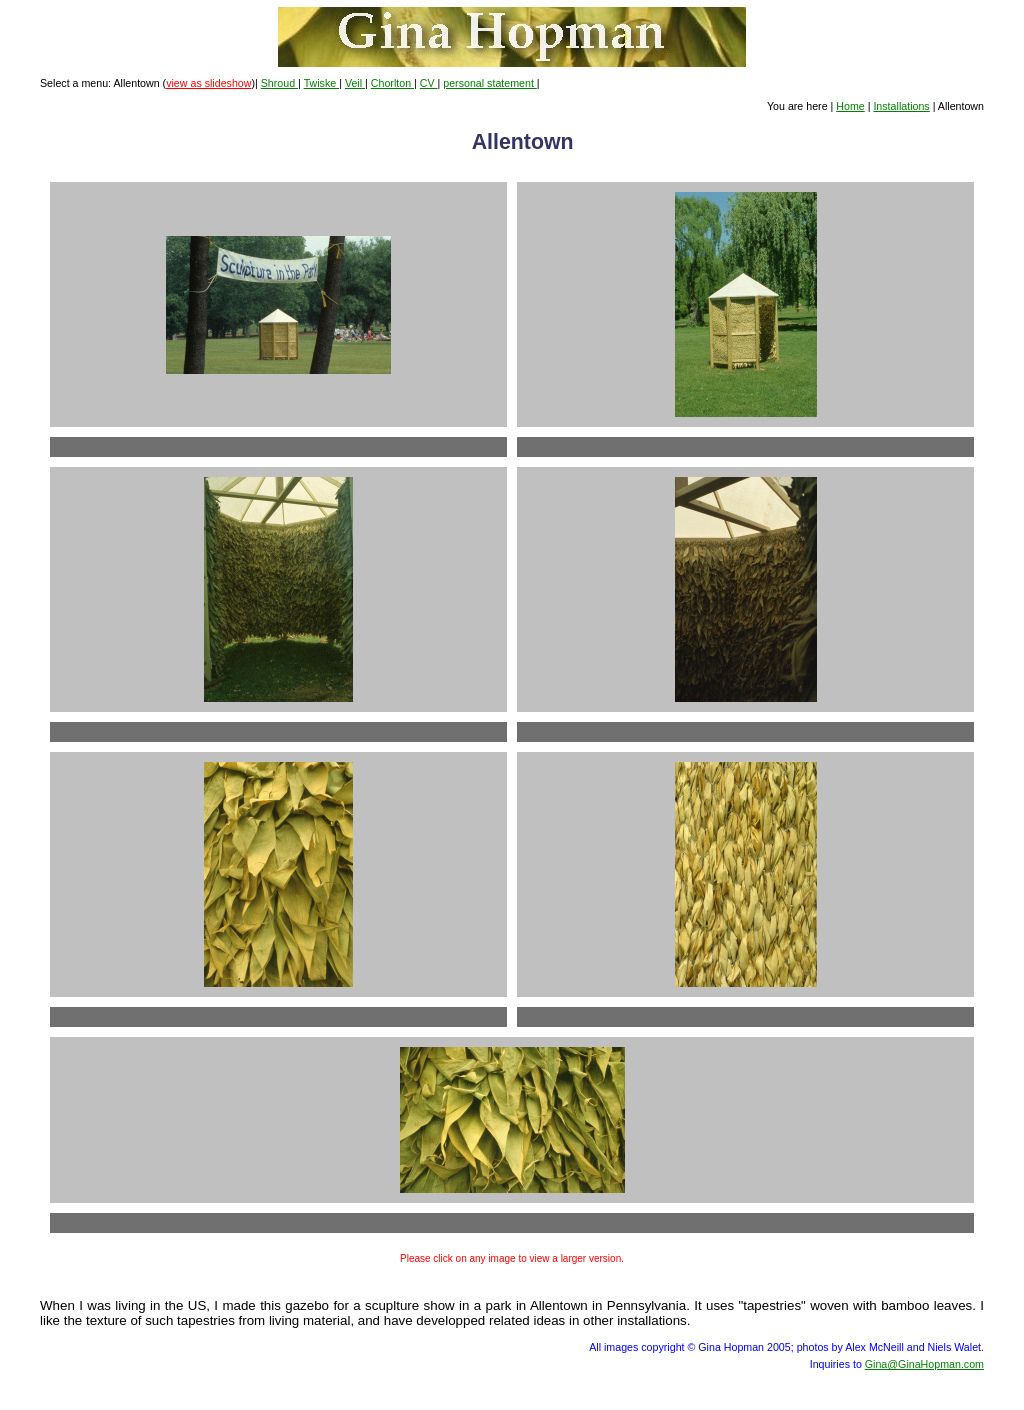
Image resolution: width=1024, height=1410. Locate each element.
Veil (355, 83)
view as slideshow (208, 83)
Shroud (279, 83)
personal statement (490, 83)
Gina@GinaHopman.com (924, 1364)
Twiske (322, 83)
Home (850, 106)
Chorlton (392, 83)
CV (429, 83)
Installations (901, 106)
